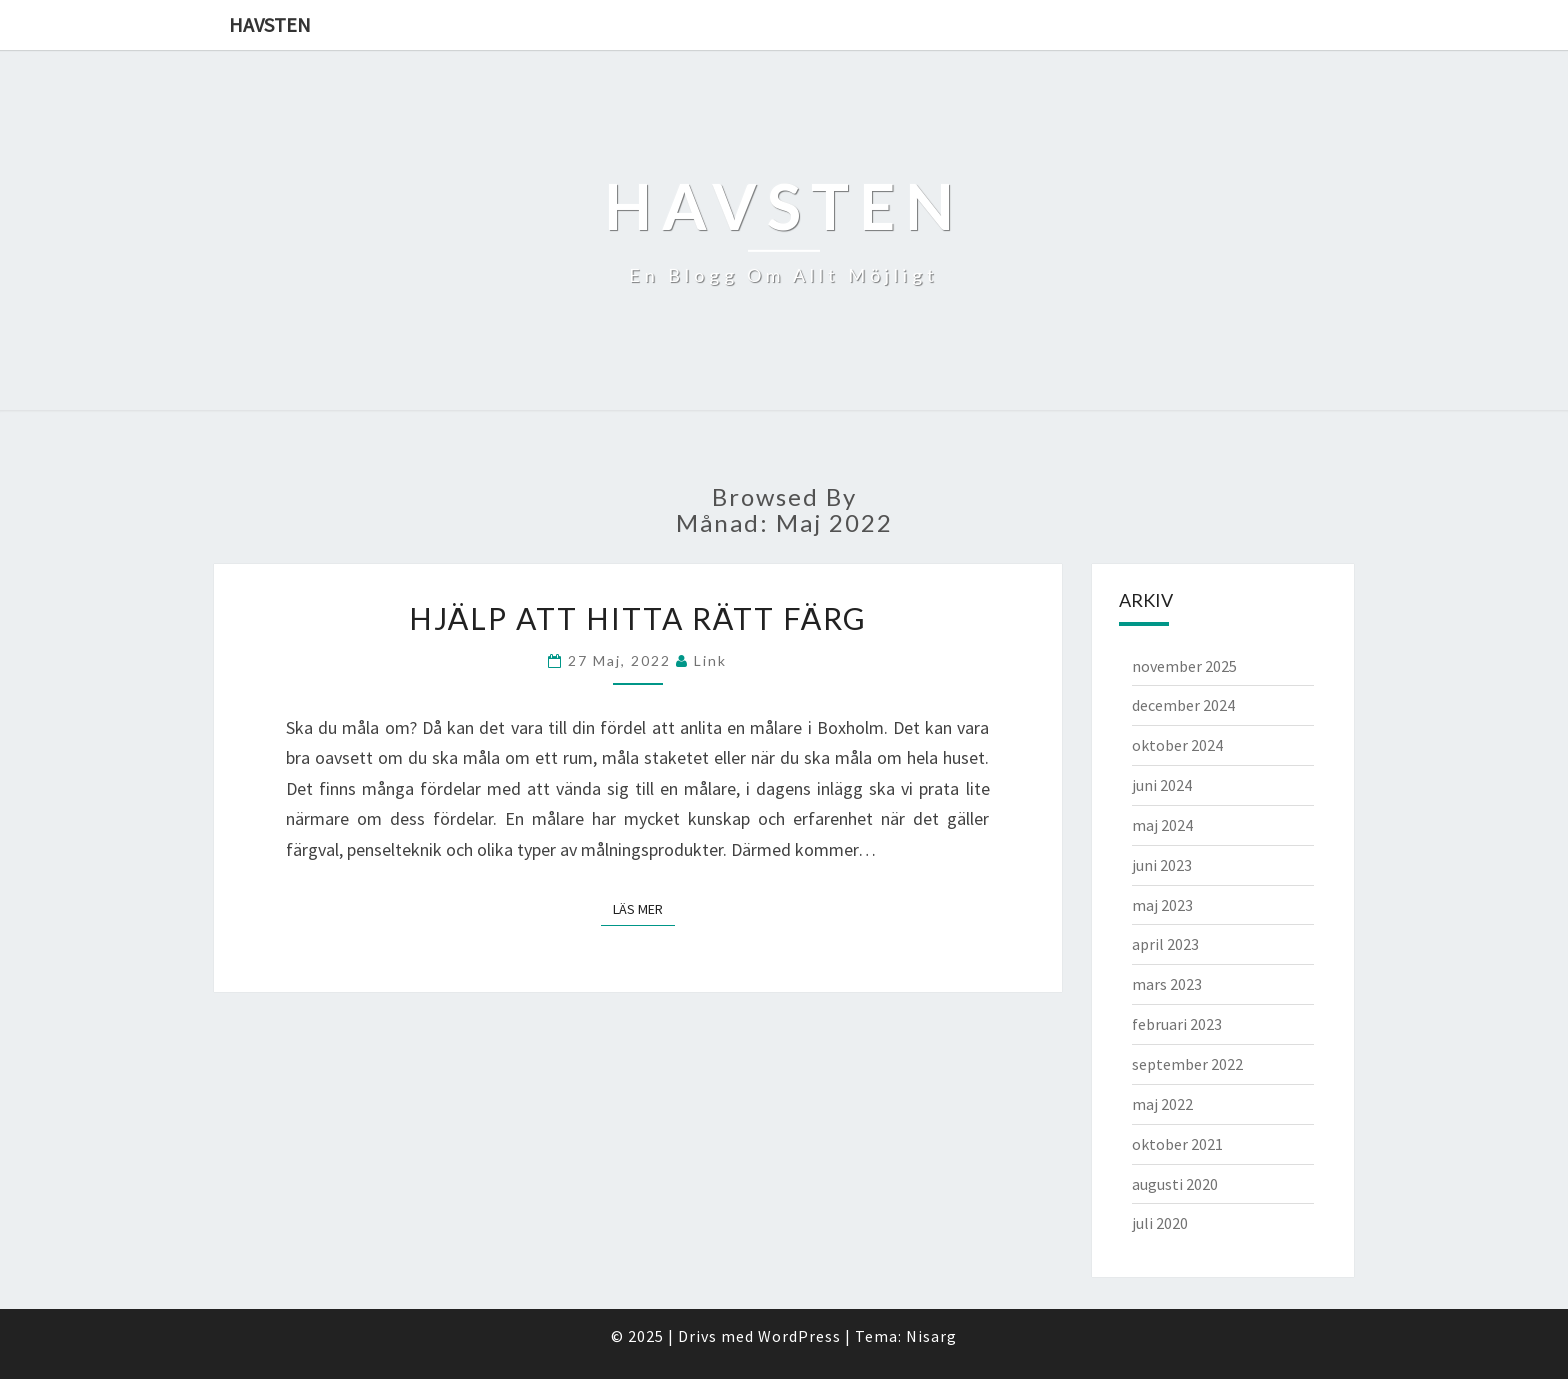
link (710, 660)
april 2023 (1165, 944)
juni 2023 (1162, 865)
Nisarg (931, 1336)
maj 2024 (1162, 825)
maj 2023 (1162, 905)
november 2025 (1184, 666)
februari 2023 (1177, 1024)
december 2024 (1183, 705)
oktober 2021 (1177, 1144)
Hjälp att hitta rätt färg (638, 618)
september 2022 (1187, 1064)
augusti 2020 (1175, 1184)
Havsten (270, 24)
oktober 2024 (1177, 745)
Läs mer (644, 908)
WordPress (799, 1336)
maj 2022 (1162, 1104)
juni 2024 (1162, 785)
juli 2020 (1160, 1223)
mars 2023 (1167, 984)
